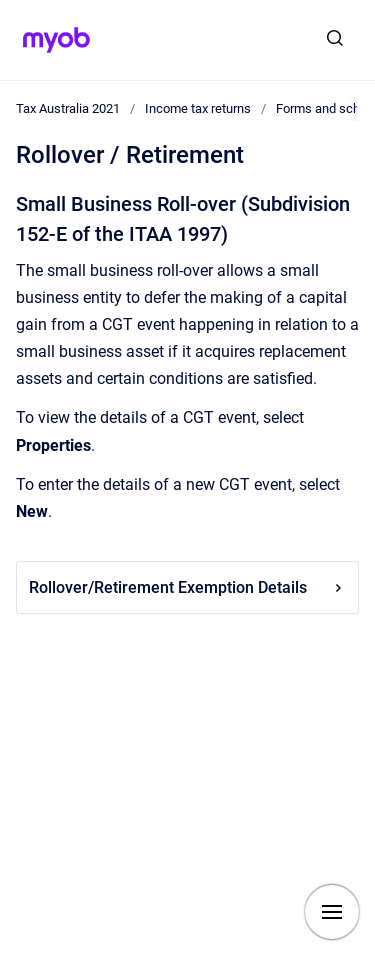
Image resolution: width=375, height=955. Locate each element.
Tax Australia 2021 (68, 108)
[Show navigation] (332, 912)
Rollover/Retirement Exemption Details (187, 587)
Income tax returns (198, 108)
